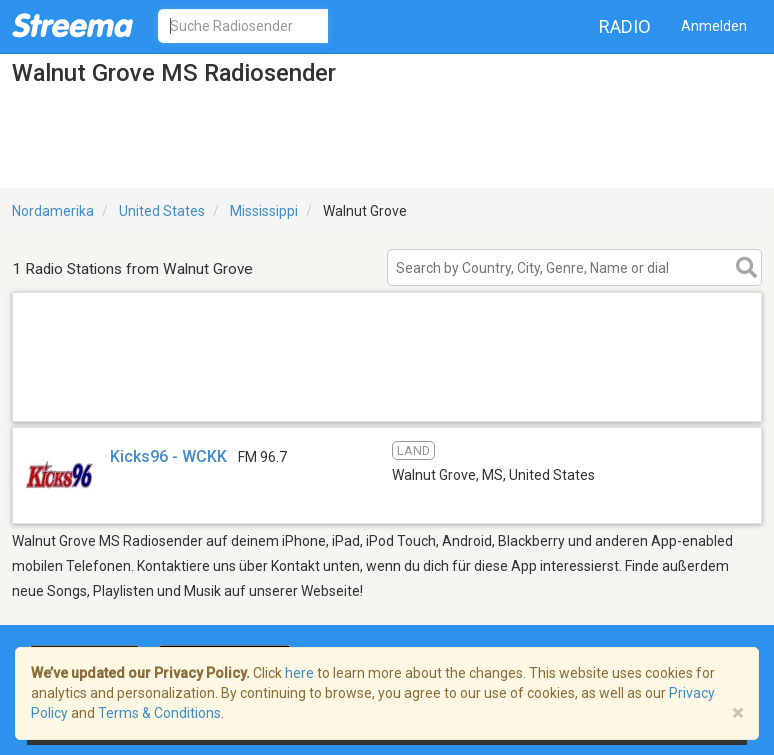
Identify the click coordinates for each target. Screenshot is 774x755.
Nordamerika (53, 211)
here (299, 673)
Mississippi (264, 211)
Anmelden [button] (714, 26)
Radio (625, 26)
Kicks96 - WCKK (168, 456)
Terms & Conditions (159, 713)
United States (162, 211)
